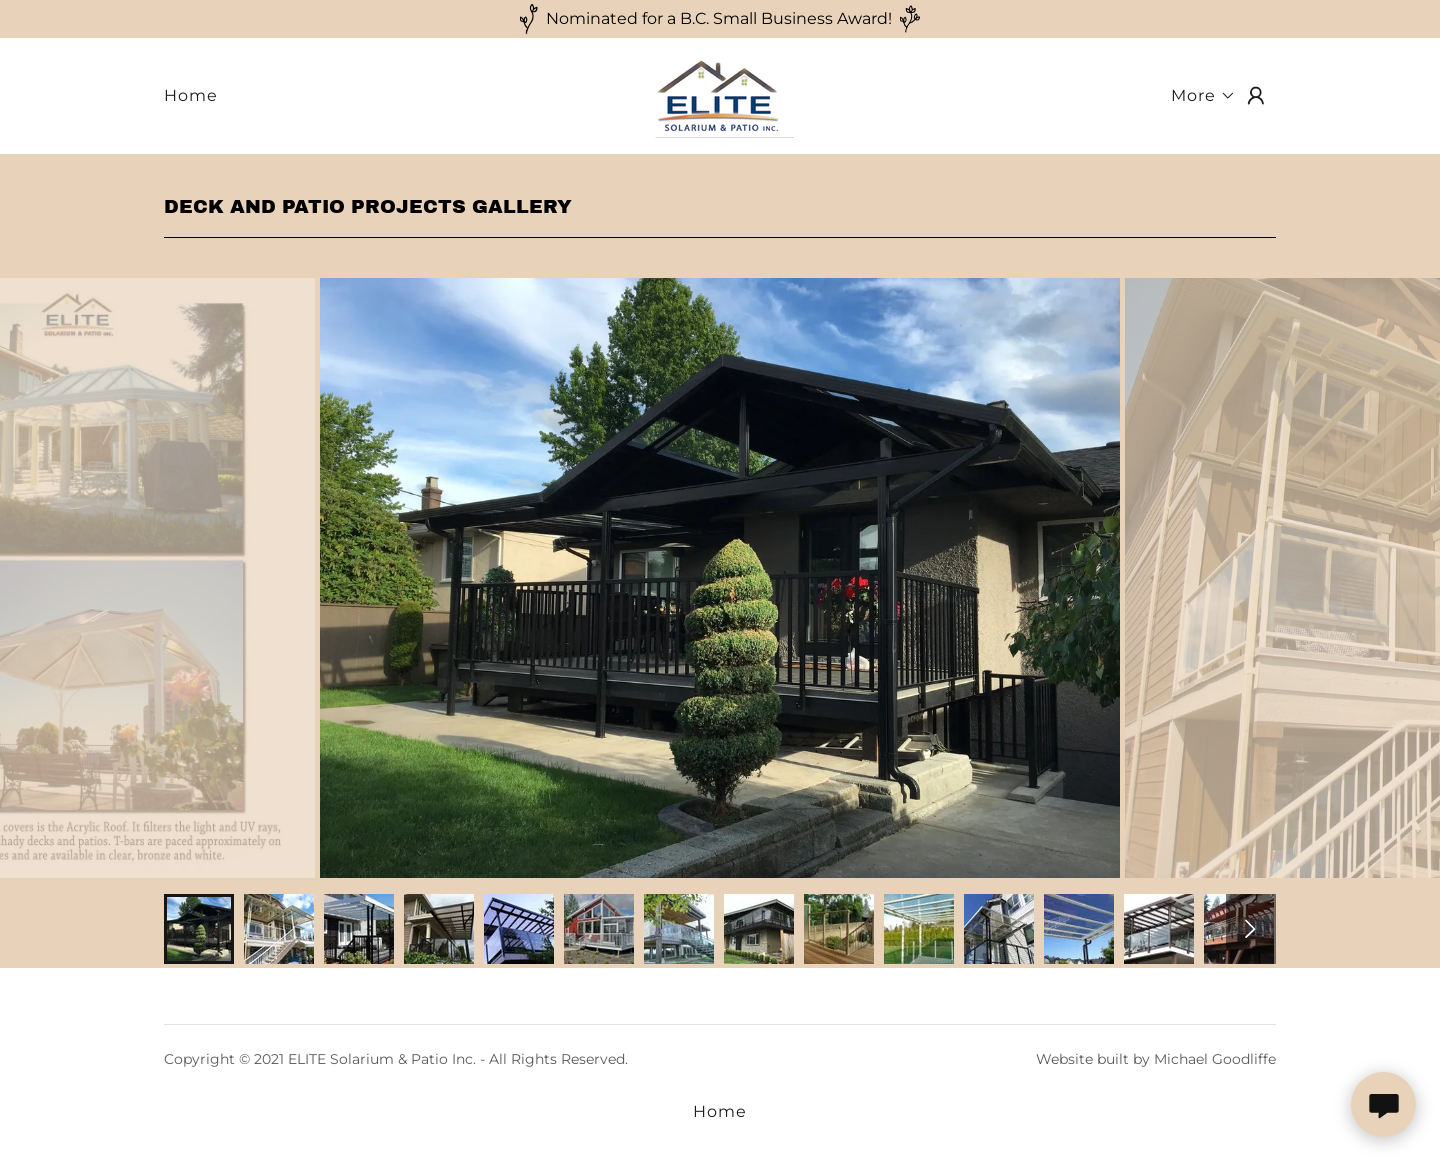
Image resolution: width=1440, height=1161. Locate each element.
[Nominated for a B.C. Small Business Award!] (720, 19)
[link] (720, 94)
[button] (1203, 96)
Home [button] (720, 1111)
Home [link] (191, 95)
